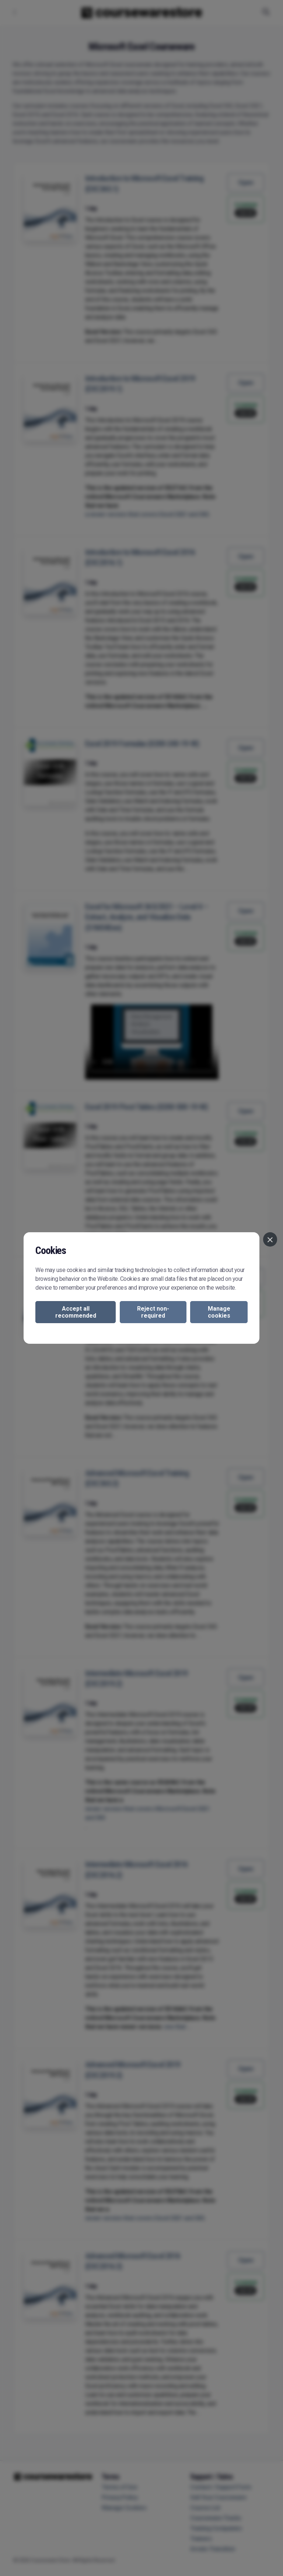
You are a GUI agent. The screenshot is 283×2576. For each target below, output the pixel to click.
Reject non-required (153, 1312)
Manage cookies (219, 1312)
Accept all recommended (75, 1312)
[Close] (270, 1239)
